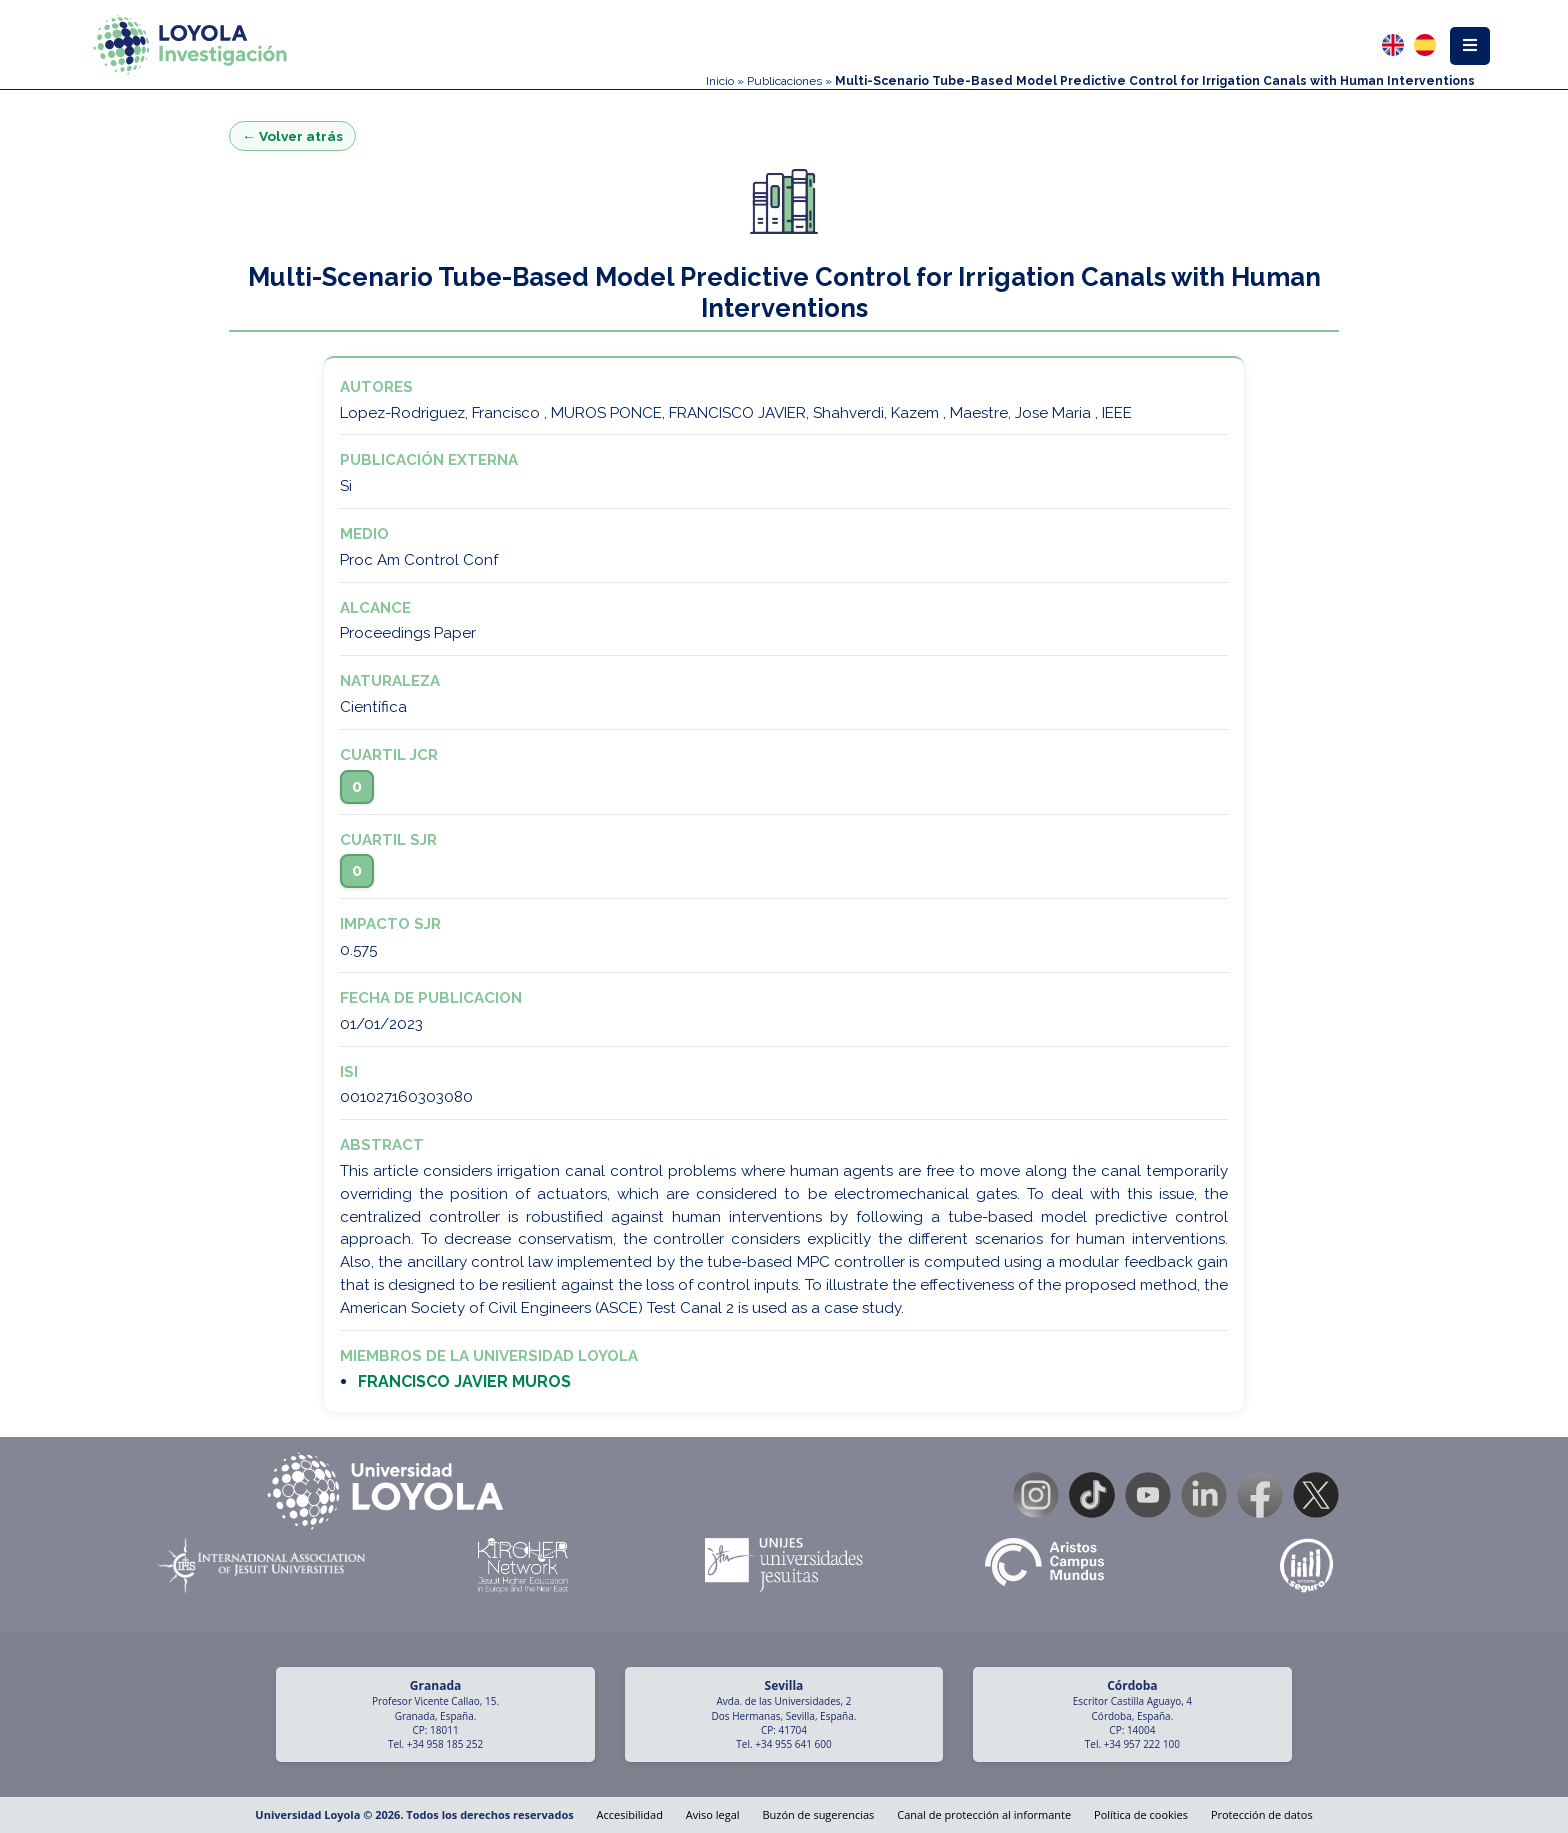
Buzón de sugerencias (818, 1814)
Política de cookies (1141, 1814)
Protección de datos (1262, 1814)
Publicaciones (784, 81)
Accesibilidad (630, 1814)
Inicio (720, 81)
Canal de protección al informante (984, 1814)
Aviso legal (713, 1814)
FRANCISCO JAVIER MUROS (464, 1381)
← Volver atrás (292, 136)
